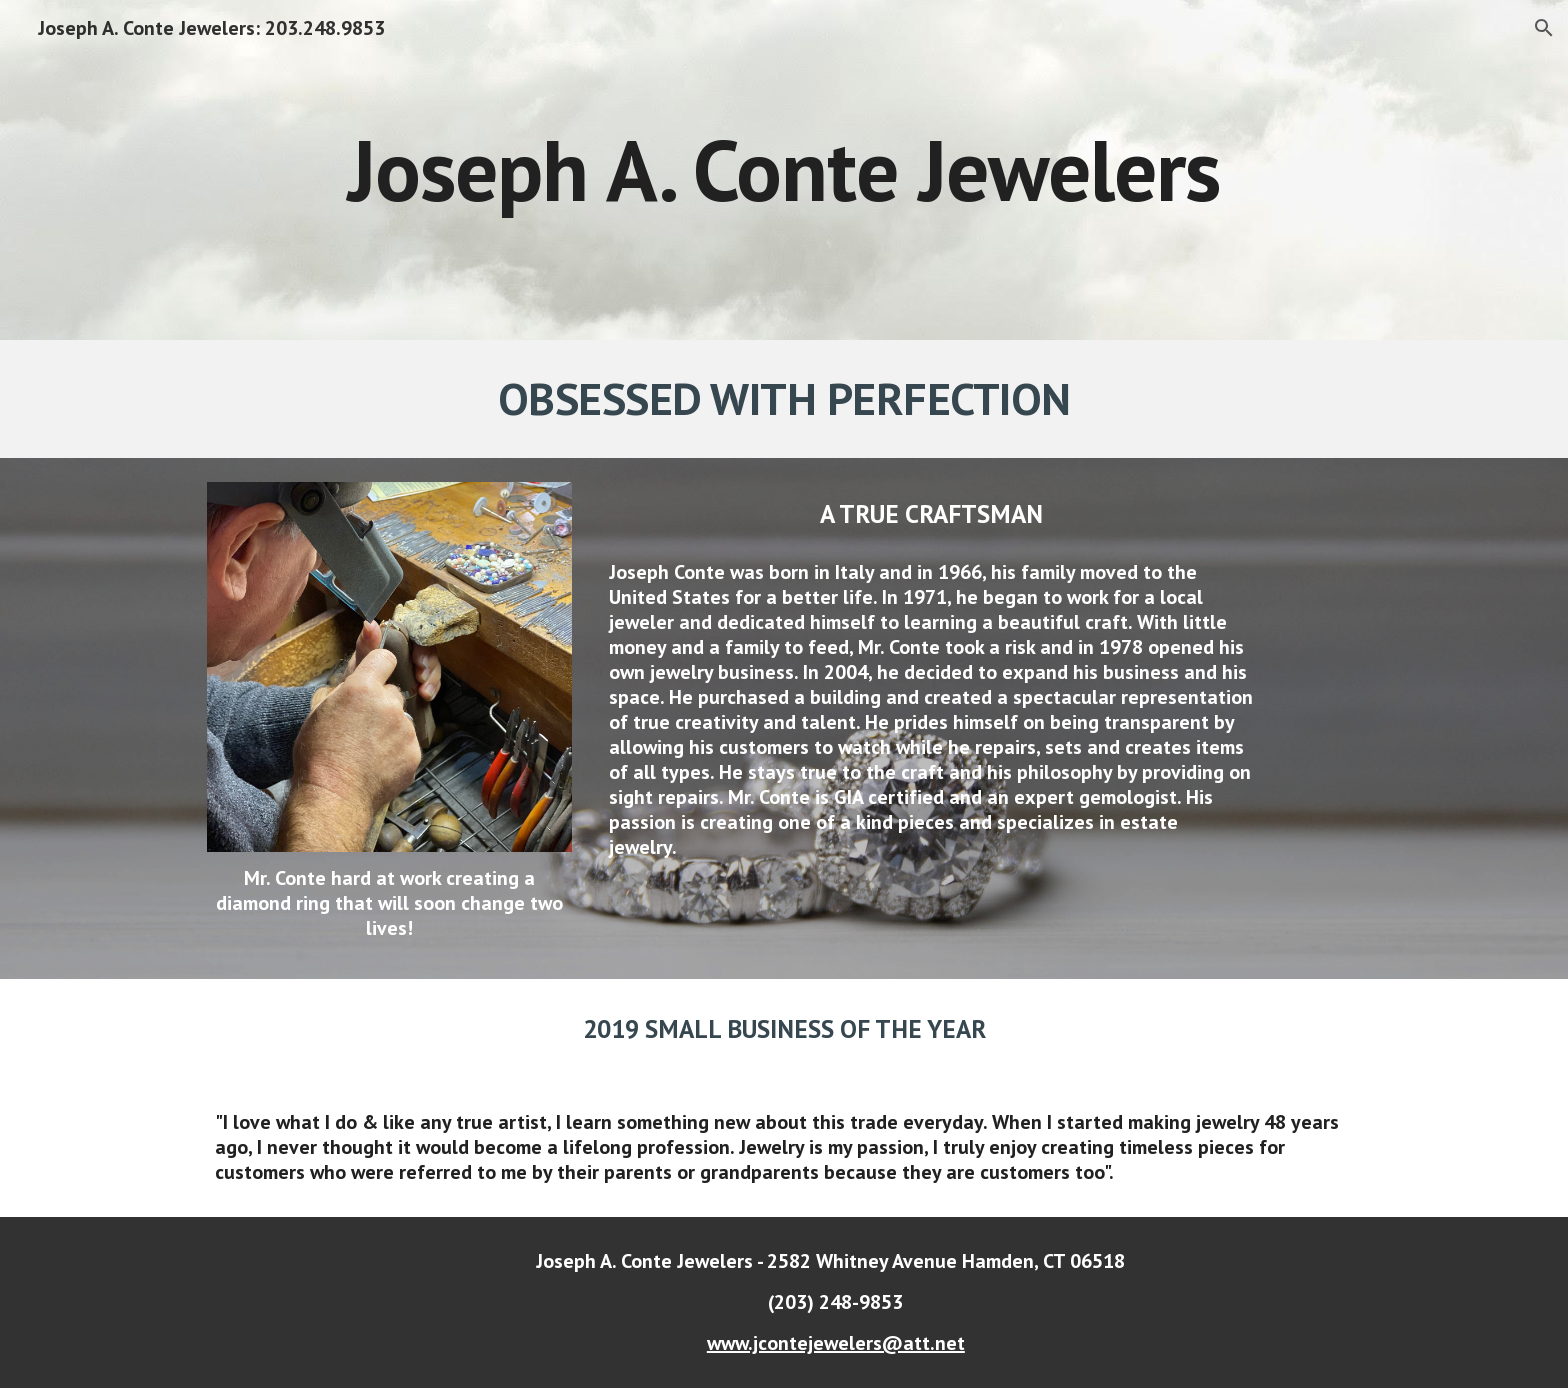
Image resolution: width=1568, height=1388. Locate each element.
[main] (784, 169)
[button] (1544, 28)
